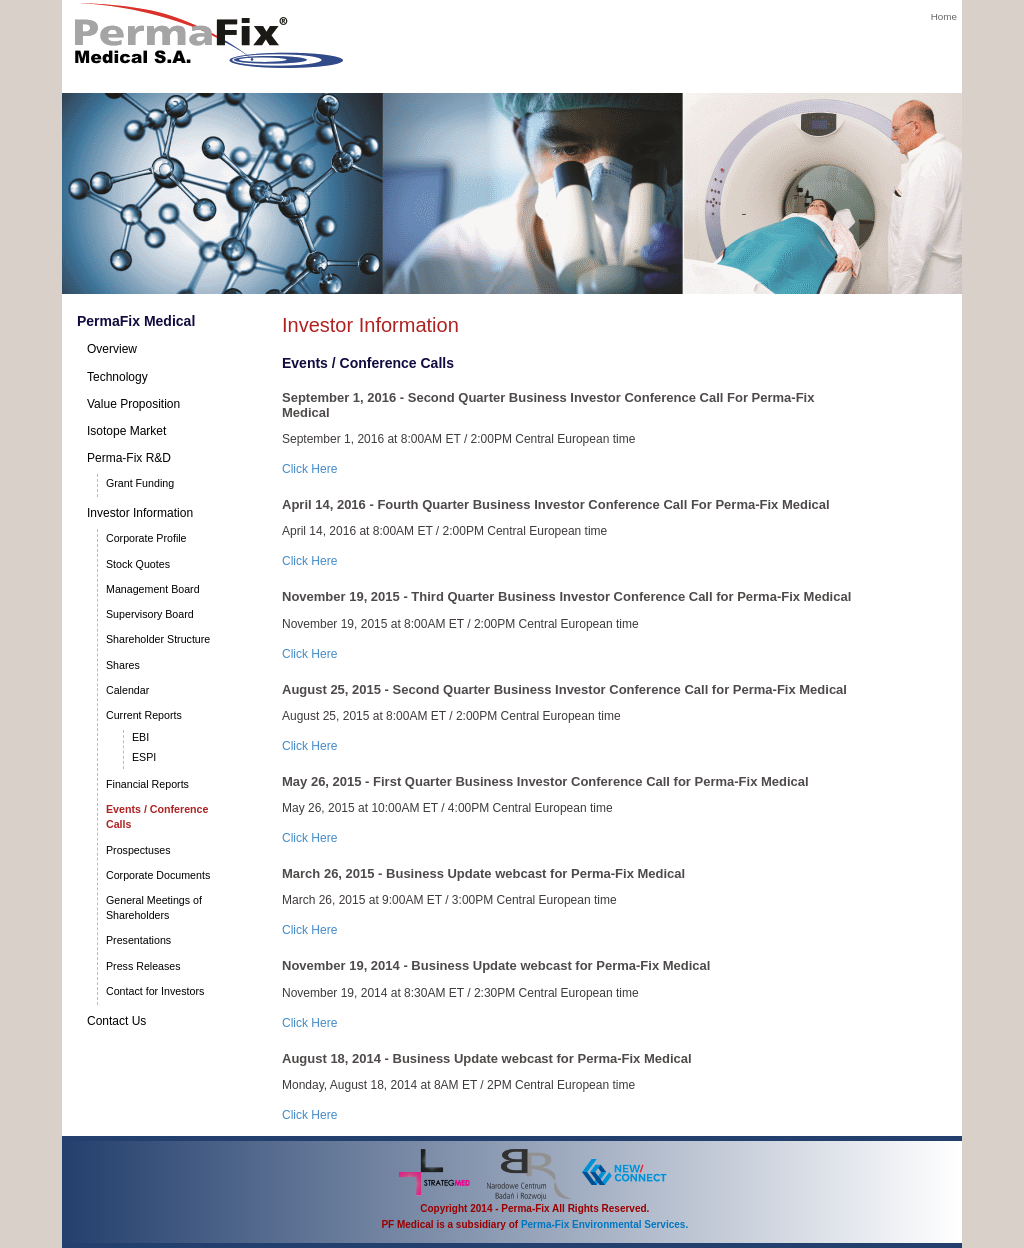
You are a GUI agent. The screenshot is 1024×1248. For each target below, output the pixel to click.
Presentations (138, 940)
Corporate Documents (158, 875)
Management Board (153, 589)
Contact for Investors (155, 991)
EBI (140, 737)
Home (944, 16)
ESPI (144, 757)
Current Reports (144, 715)
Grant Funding (140, 483)
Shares (123, 665)
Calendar (127, 690)
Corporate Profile (146, 538)
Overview (112, 349)
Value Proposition (133, 404)
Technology (117, 377)
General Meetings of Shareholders (154, 907)
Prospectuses (138, 850)
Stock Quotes (138, 564)
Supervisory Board (150, 614)
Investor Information (140, 513)
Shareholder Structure (158, 639)
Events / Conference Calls (157, 816)
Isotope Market (126, 431)
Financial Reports (147, 784)
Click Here (309, 469)
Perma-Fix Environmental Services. (604, 1224)
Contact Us (116, 1021)
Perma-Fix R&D (129, 458)
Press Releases (143, 966)
